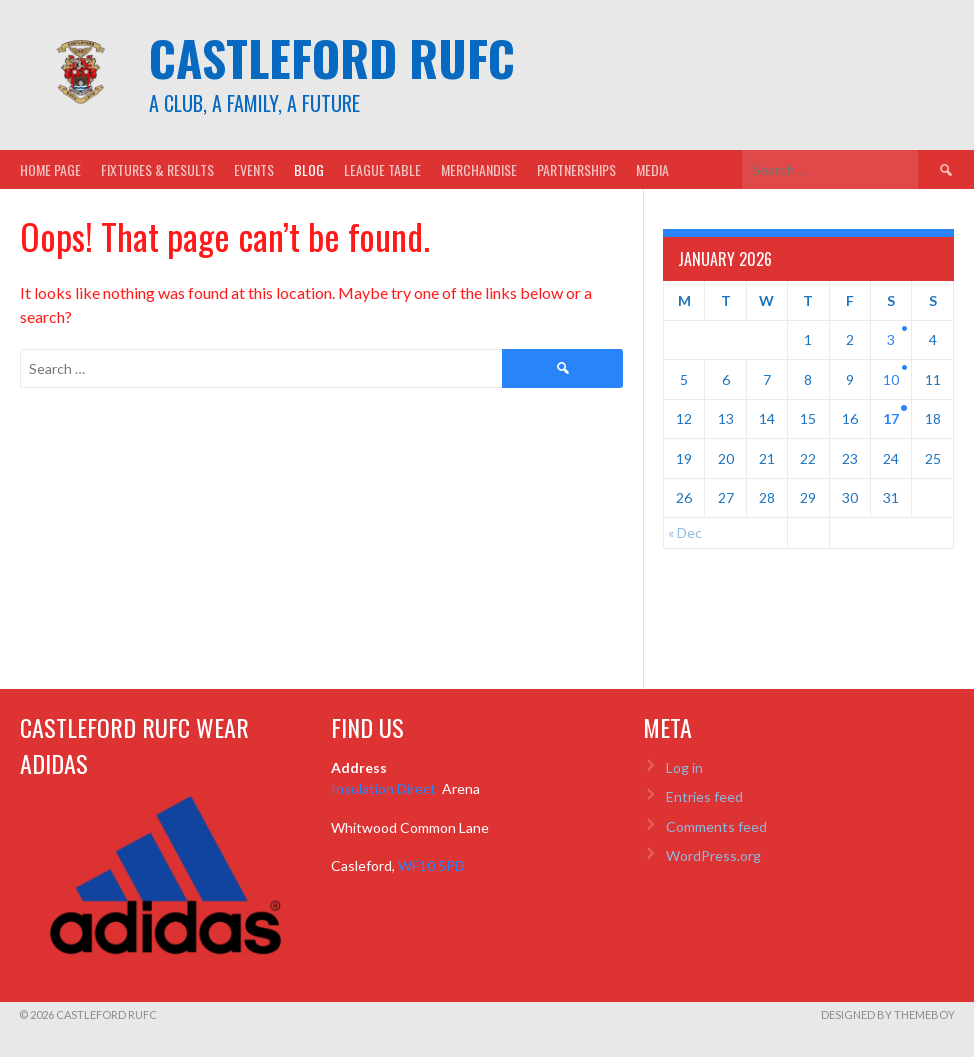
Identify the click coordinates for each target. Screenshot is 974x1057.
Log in (684, 767)
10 (891, 379)
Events (254, 169)
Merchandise (479, 169)
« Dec (685, 532)
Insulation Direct (385, 788)
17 (891, 418)
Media (652, 169)
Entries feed (704, 796)
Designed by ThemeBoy (888, 1014)
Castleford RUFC (332, 57)
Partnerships (576, 169)
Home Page (50, 169)
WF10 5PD (431, 865)
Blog (309, 169)
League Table (382, 169)
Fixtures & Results (157, 169)
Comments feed (716, 826)
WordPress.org (713, 855)
